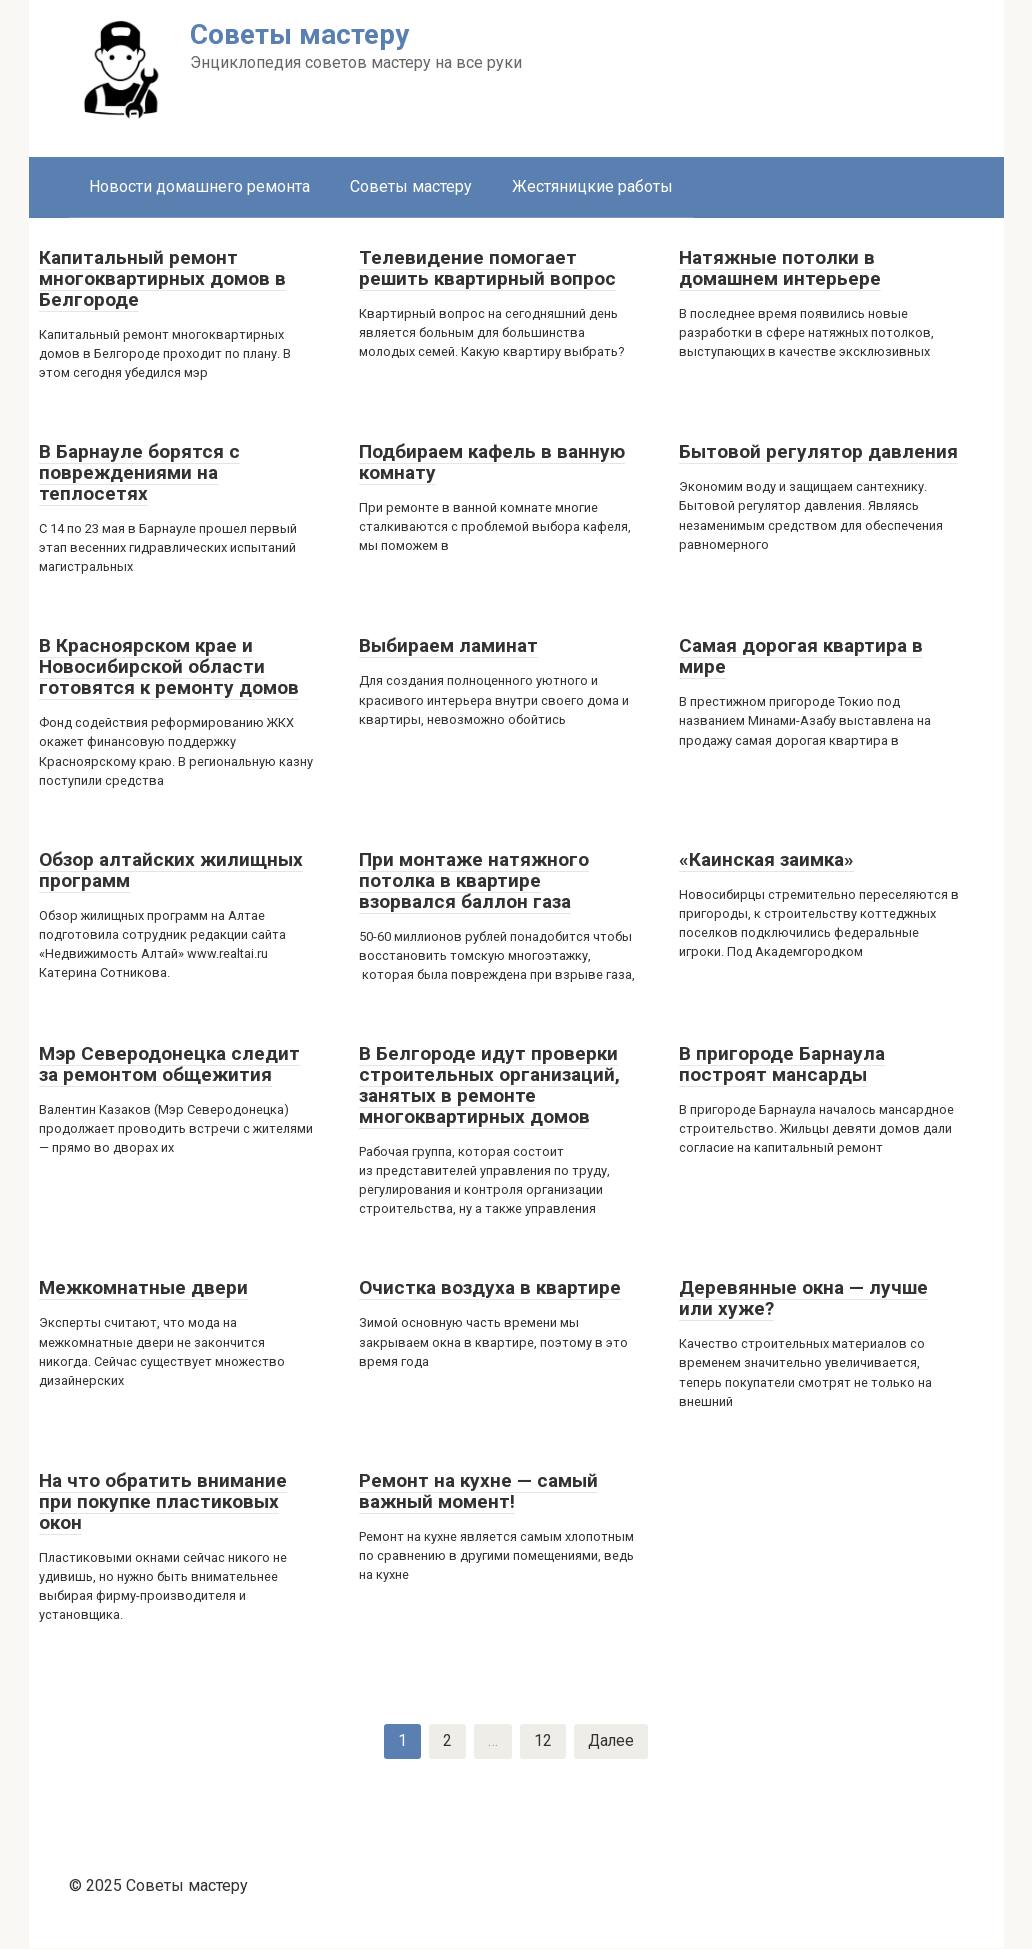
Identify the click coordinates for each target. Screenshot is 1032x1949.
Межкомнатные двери (143, 1287)
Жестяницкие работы (592, 186)
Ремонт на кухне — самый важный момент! (478, 1491)
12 (542, 1741)
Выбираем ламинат (448, 645)
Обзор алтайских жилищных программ (171, 870)
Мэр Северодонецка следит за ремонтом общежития (169, 1064)
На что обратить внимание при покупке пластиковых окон (163, 1501)
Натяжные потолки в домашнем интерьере (780, 268)
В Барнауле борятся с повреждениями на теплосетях (139, 472)
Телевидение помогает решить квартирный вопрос (487, 268)
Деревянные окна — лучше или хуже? (803, 1298)
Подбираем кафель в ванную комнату (492, 462)
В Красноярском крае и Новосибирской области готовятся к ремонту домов (169, 666)
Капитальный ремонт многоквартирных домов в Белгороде (162, 278)
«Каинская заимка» (766, 859)
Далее (611, 1741)
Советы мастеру (411, 186)
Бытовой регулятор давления (818, 451)
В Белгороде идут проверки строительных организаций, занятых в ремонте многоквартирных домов (489, 1085)
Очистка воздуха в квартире (490, 1287)
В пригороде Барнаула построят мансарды (782, 1064)
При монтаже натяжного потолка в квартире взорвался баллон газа (474, 880)
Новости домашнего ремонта (199, 186)
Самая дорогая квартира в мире (801, 656)
